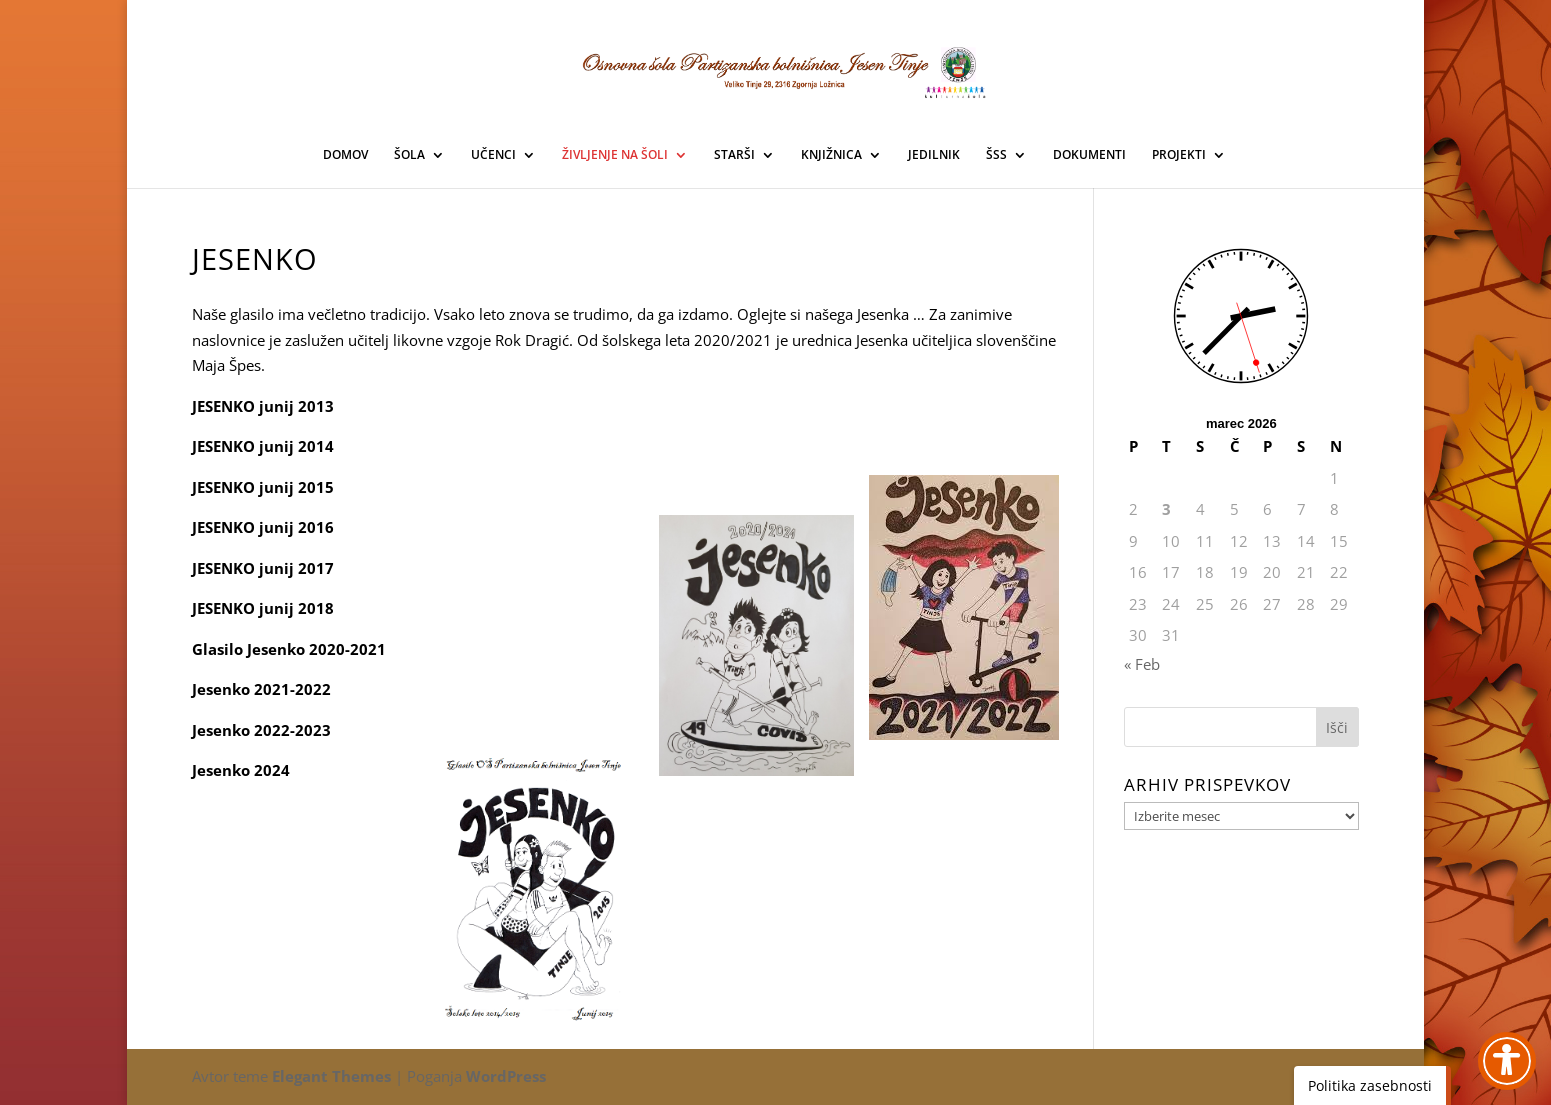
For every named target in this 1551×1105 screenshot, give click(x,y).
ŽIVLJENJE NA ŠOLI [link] (615, 155)
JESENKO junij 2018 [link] (263, 608)
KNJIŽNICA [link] (831, 155)
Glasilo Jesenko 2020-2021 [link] (289, 649)
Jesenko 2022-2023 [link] (261, 730)
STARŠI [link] (734, 155)
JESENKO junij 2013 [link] (263, 406)
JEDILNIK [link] (934, 155)
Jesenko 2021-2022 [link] (261, 689)
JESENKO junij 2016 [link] (263, 527)
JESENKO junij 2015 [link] (263, 487)
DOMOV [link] (345, 155)
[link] (776, 69)
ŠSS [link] (996, 155)
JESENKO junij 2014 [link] (263, 446)
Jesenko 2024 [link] (241, 770)
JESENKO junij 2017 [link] (263, 568)
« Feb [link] (1142, 664)
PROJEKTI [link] (1179, 155)
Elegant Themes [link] (331, 1076)
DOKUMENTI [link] (1089, 155)
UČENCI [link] (493, 155)
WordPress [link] (506, 1076)
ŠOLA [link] (409, 155)
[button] (1338, 727)
